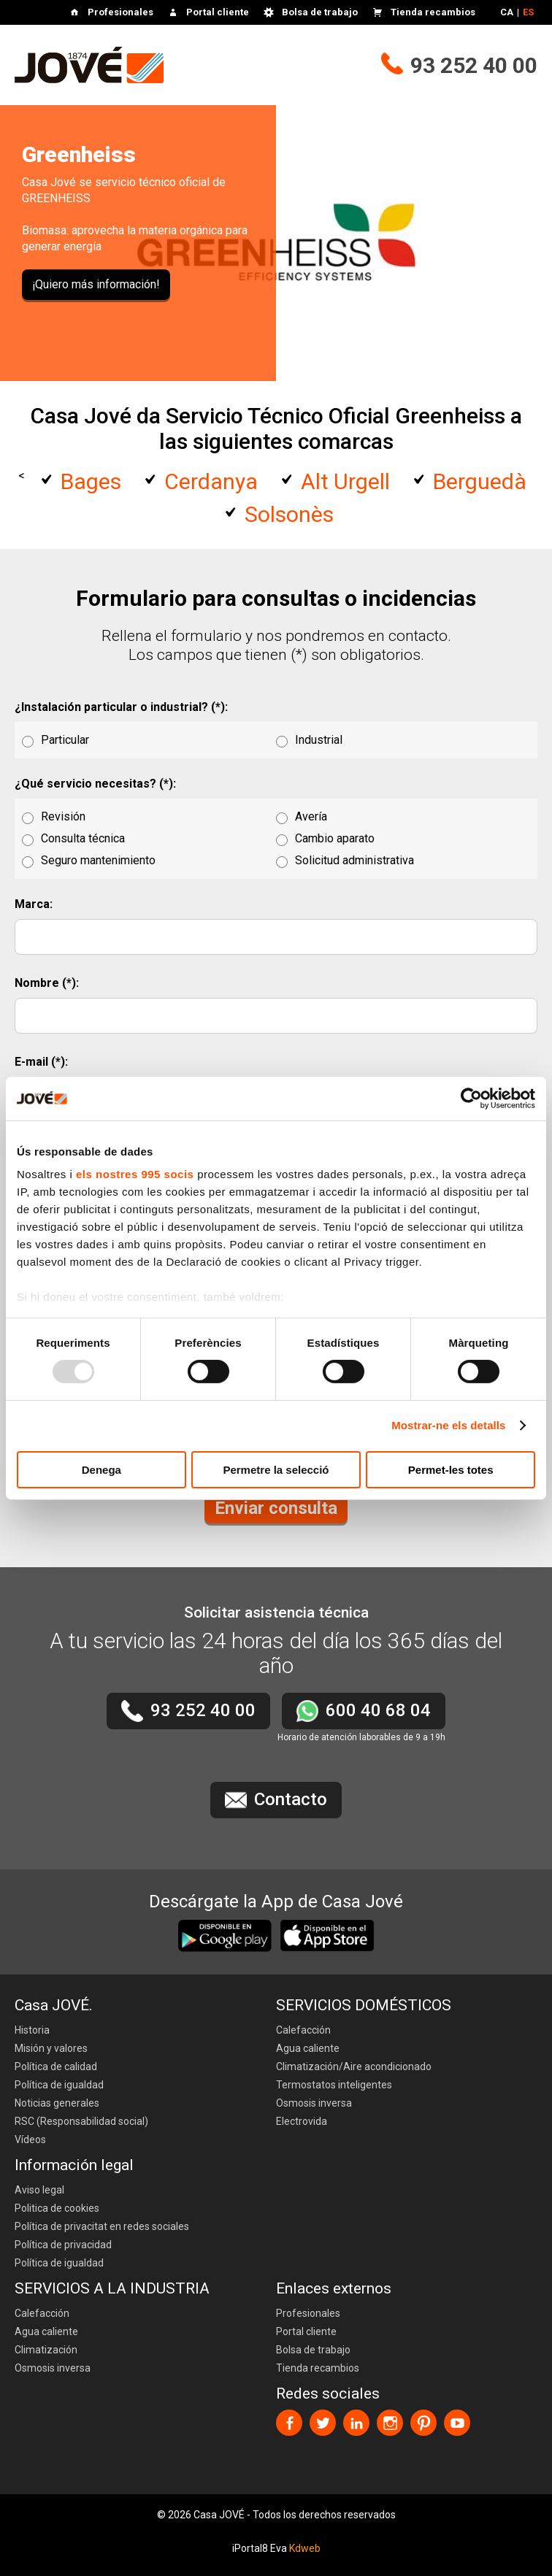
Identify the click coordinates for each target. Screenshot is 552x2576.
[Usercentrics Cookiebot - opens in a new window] (471, 1098)
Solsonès (289, 514)
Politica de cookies (57, 2208)
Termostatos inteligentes (334, 2085)
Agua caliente (308, 2048)
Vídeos (30, 2139)
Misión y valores (51, 2048)
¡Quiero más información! (96, 284)
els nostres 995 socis (134, 1174)
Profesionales (120, 12)
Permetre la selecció (276, 1470)
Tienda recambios (433, 12)
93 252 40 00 (473, 65)
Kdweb (305, 2548)
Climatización (46, 2350)
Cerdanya (211, 481)
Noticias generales (57, 2103)
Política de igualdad (59, 2085)
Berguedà (479, 481)
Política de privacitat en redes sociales (102, 2226)
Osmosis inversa (314, 2103)
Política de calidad (56, 2066)
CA (506, 12)
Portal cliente (217, 12)
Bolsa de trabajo (320, 12)
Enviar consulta (276, 1508)
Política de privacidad (63, 2244)
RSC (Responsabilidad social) (81, 2121)
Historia (32, 2030)
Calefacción (303, 2030)
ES (528, 12)
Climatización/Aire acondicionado (354, 2066)
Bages (91, 481)
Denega (101, 1470)
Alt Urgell (345, 481)
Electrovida (301, 2121)
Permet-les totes (451, 1470)
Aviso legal (39, 2190)
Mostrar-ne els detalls (448, 1425)
